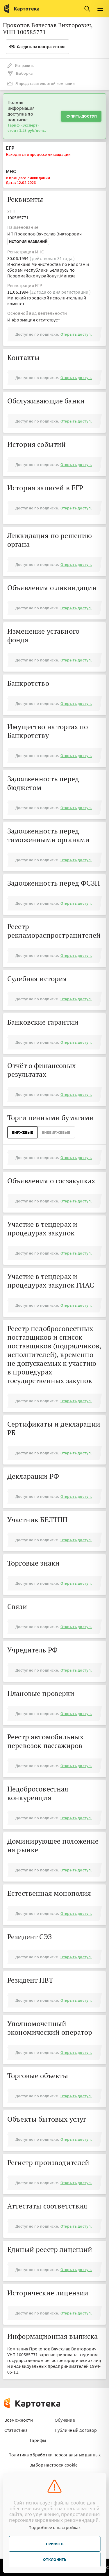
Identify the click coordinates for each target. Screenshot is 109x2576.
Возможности (18, 2420)
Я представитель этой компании (41, 83)
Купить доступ (81, 116)
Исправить (20, 65)
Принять (54, 2543)
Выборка (20, 73)
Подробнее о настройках (54, 2527)
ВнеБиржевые (56, 1132)
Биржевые (22, 1132)
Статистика (16, 2430)
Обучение (65, 2420)
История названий (28, 241)
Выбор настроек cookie (53, 2465)
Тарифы (37, 2440)
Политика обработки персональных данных (54, 2455)
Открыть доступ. (76, 334)
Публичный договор (76, 2430)
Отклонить (54, 2559)
